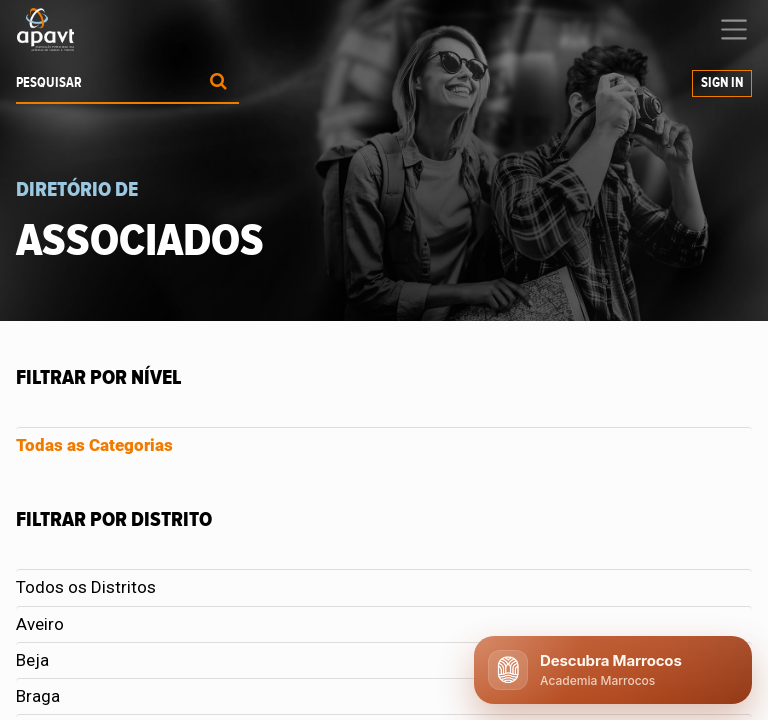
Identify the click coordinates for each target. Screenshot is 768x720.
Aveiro (40, 624)
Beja (32, 660)
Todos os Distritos (86, 587)
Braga (38, 696)
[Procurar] (218, 83)
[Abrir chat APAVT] (613, 670)
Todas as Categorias (94, 445)
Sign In (722, 83)
